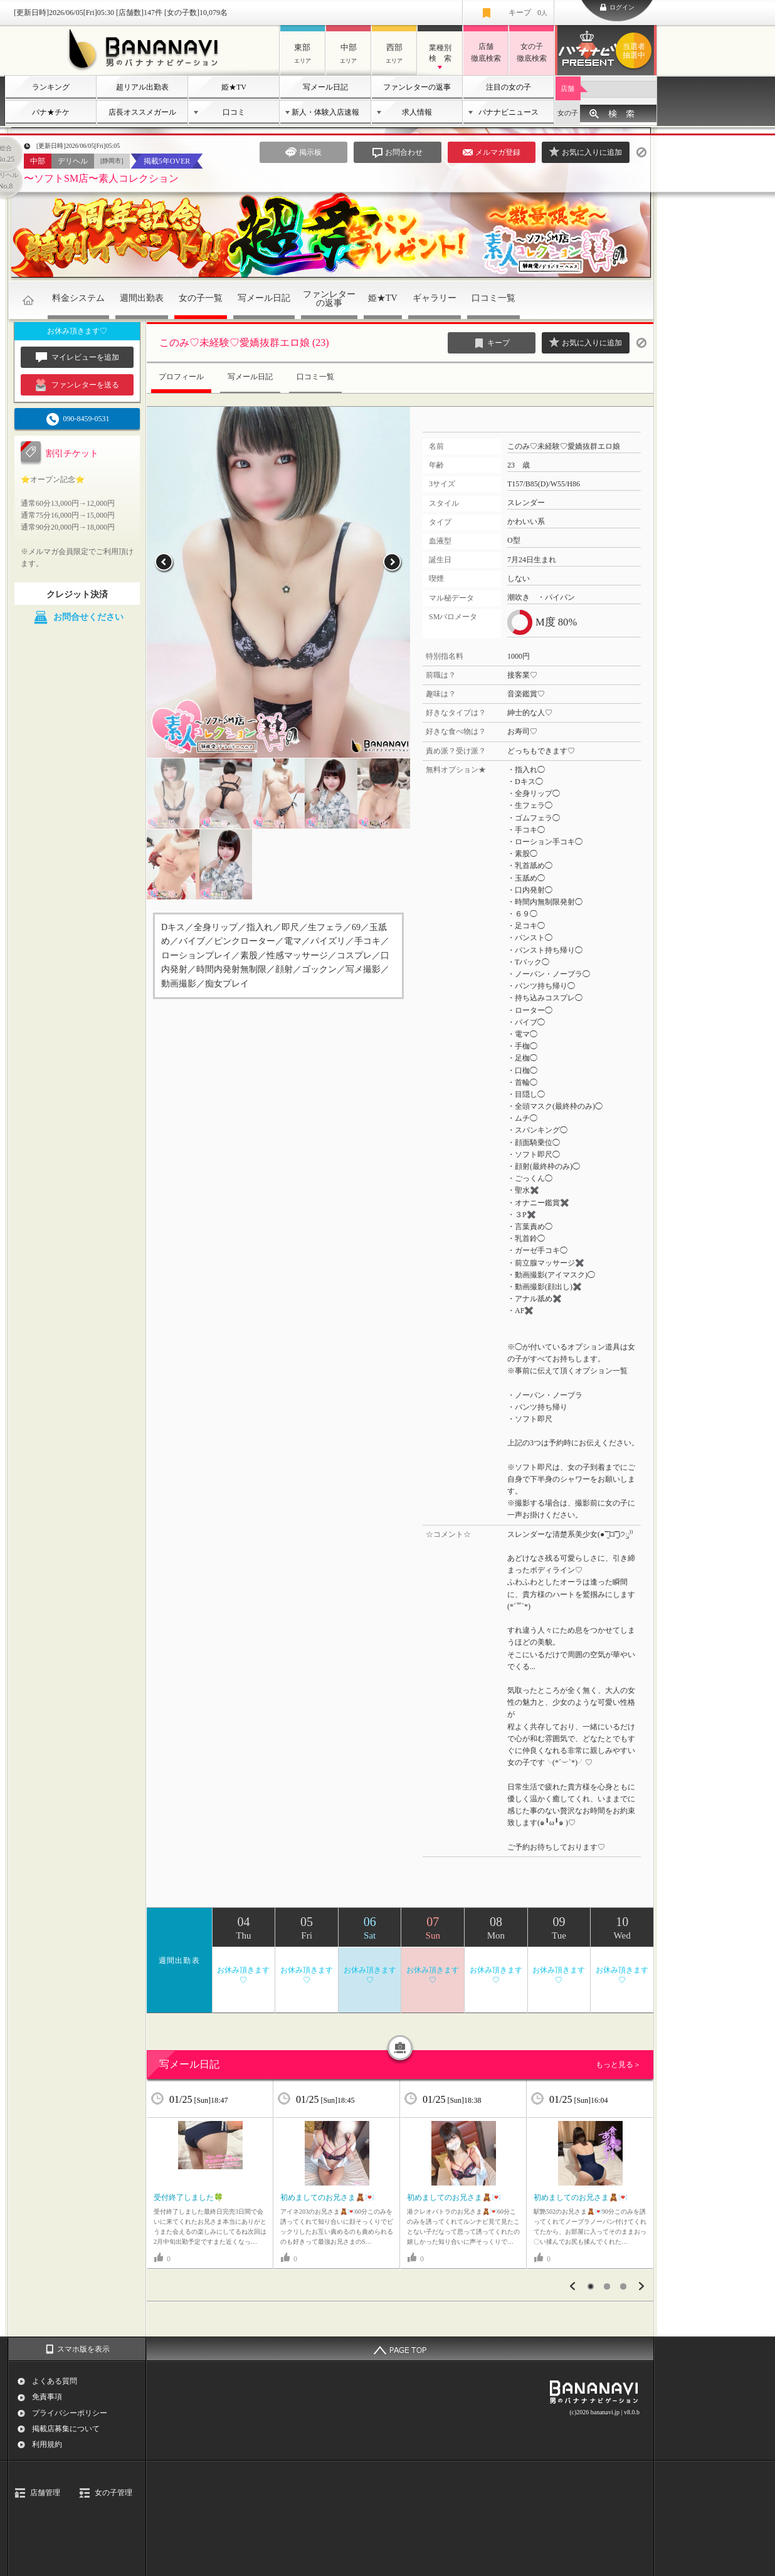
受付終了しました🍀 (188, 2197)
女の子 (567, 113)
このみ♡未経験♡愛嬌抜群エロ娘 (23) (244, 342)
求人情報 (417, 112)
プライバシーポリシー (69, 2413)
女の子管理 (113, 2492)
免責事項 (47, 2396)
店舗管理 (45, 2492)
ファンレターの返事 (417, 87)
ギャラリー (434, 298)
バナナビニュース (508, 112)
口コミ (234, 112)
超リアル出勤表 (142, 87)
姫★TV (233, 87)
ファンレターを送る (77, 385)
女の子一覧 (201, 298)
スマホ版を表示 (83, 2349)
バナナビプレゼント (635, 50)
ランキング (51, 87)
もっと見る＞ (618, 2064)
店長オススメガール (142, 112)
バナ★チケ (51, 112)
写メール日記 (325, 87)
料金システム (78, 298)
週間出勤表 (142, 298)
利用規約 (47, 2444)
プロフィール (181, 376)
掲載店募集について (66, 2428)
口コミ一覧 (493, 298)
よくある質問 (54, 2381)
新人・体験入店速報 (325, 112)
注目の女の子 (508, 87)
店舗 (567, 88)
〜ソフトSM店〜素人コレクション (101, 178)
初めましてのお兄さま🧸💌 (327, 2197)
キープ (528, 12)
